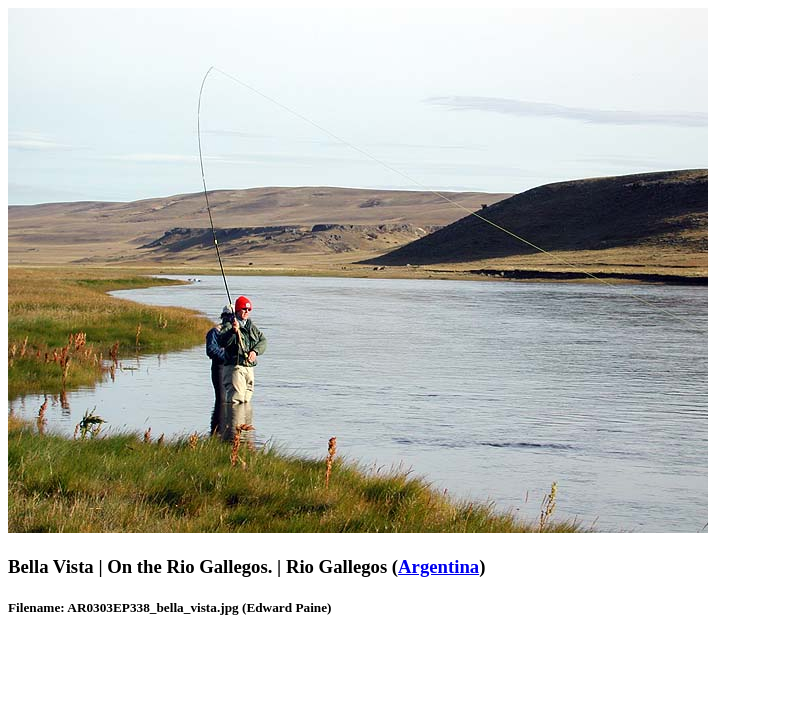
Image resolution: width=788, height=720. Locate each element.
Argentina (438, 566)
